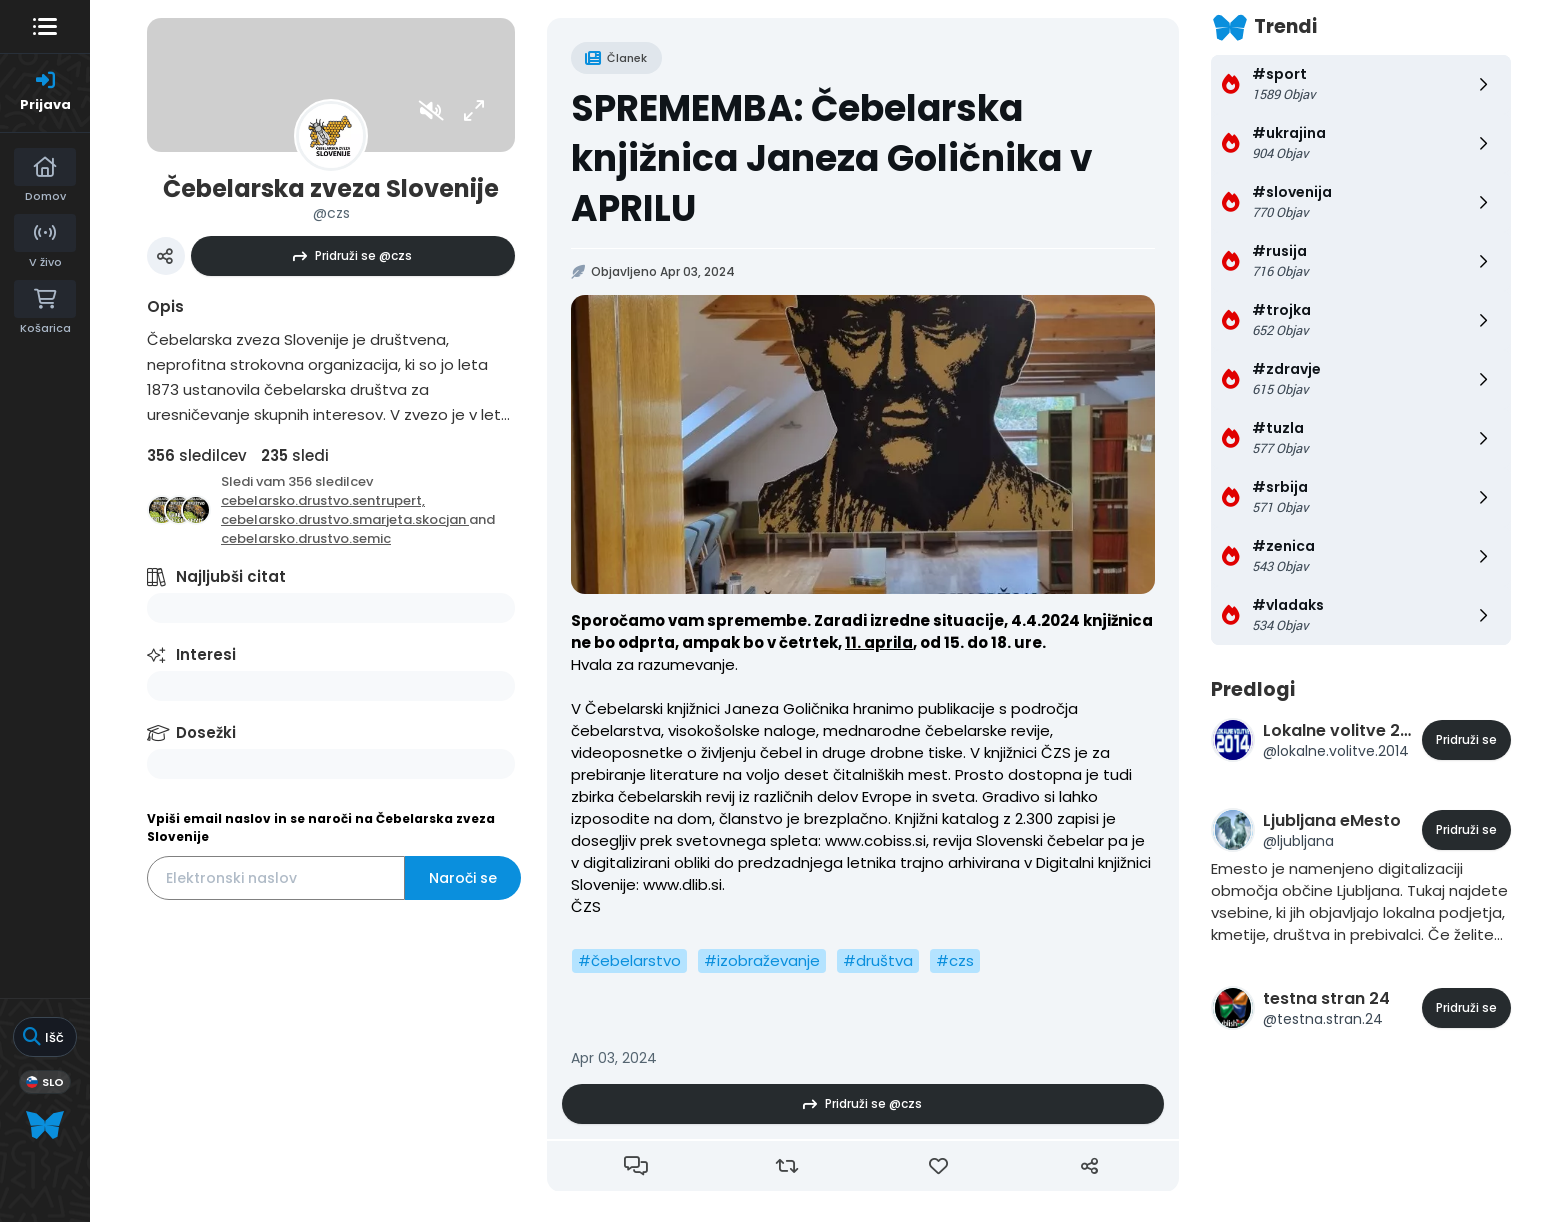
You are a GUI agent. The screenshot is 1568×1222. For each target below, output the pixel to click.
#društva (878, 960)
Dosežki (206, 732)
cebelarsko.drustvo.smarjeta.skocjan (345, 519)
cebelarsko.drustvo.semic (306, 538)
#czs (955, 960)
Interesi (206, 654)
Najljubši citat (231, 576)
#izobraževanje (762, 960)
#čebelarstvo (629, 960)
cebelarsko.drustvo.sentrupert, (323, 500)
